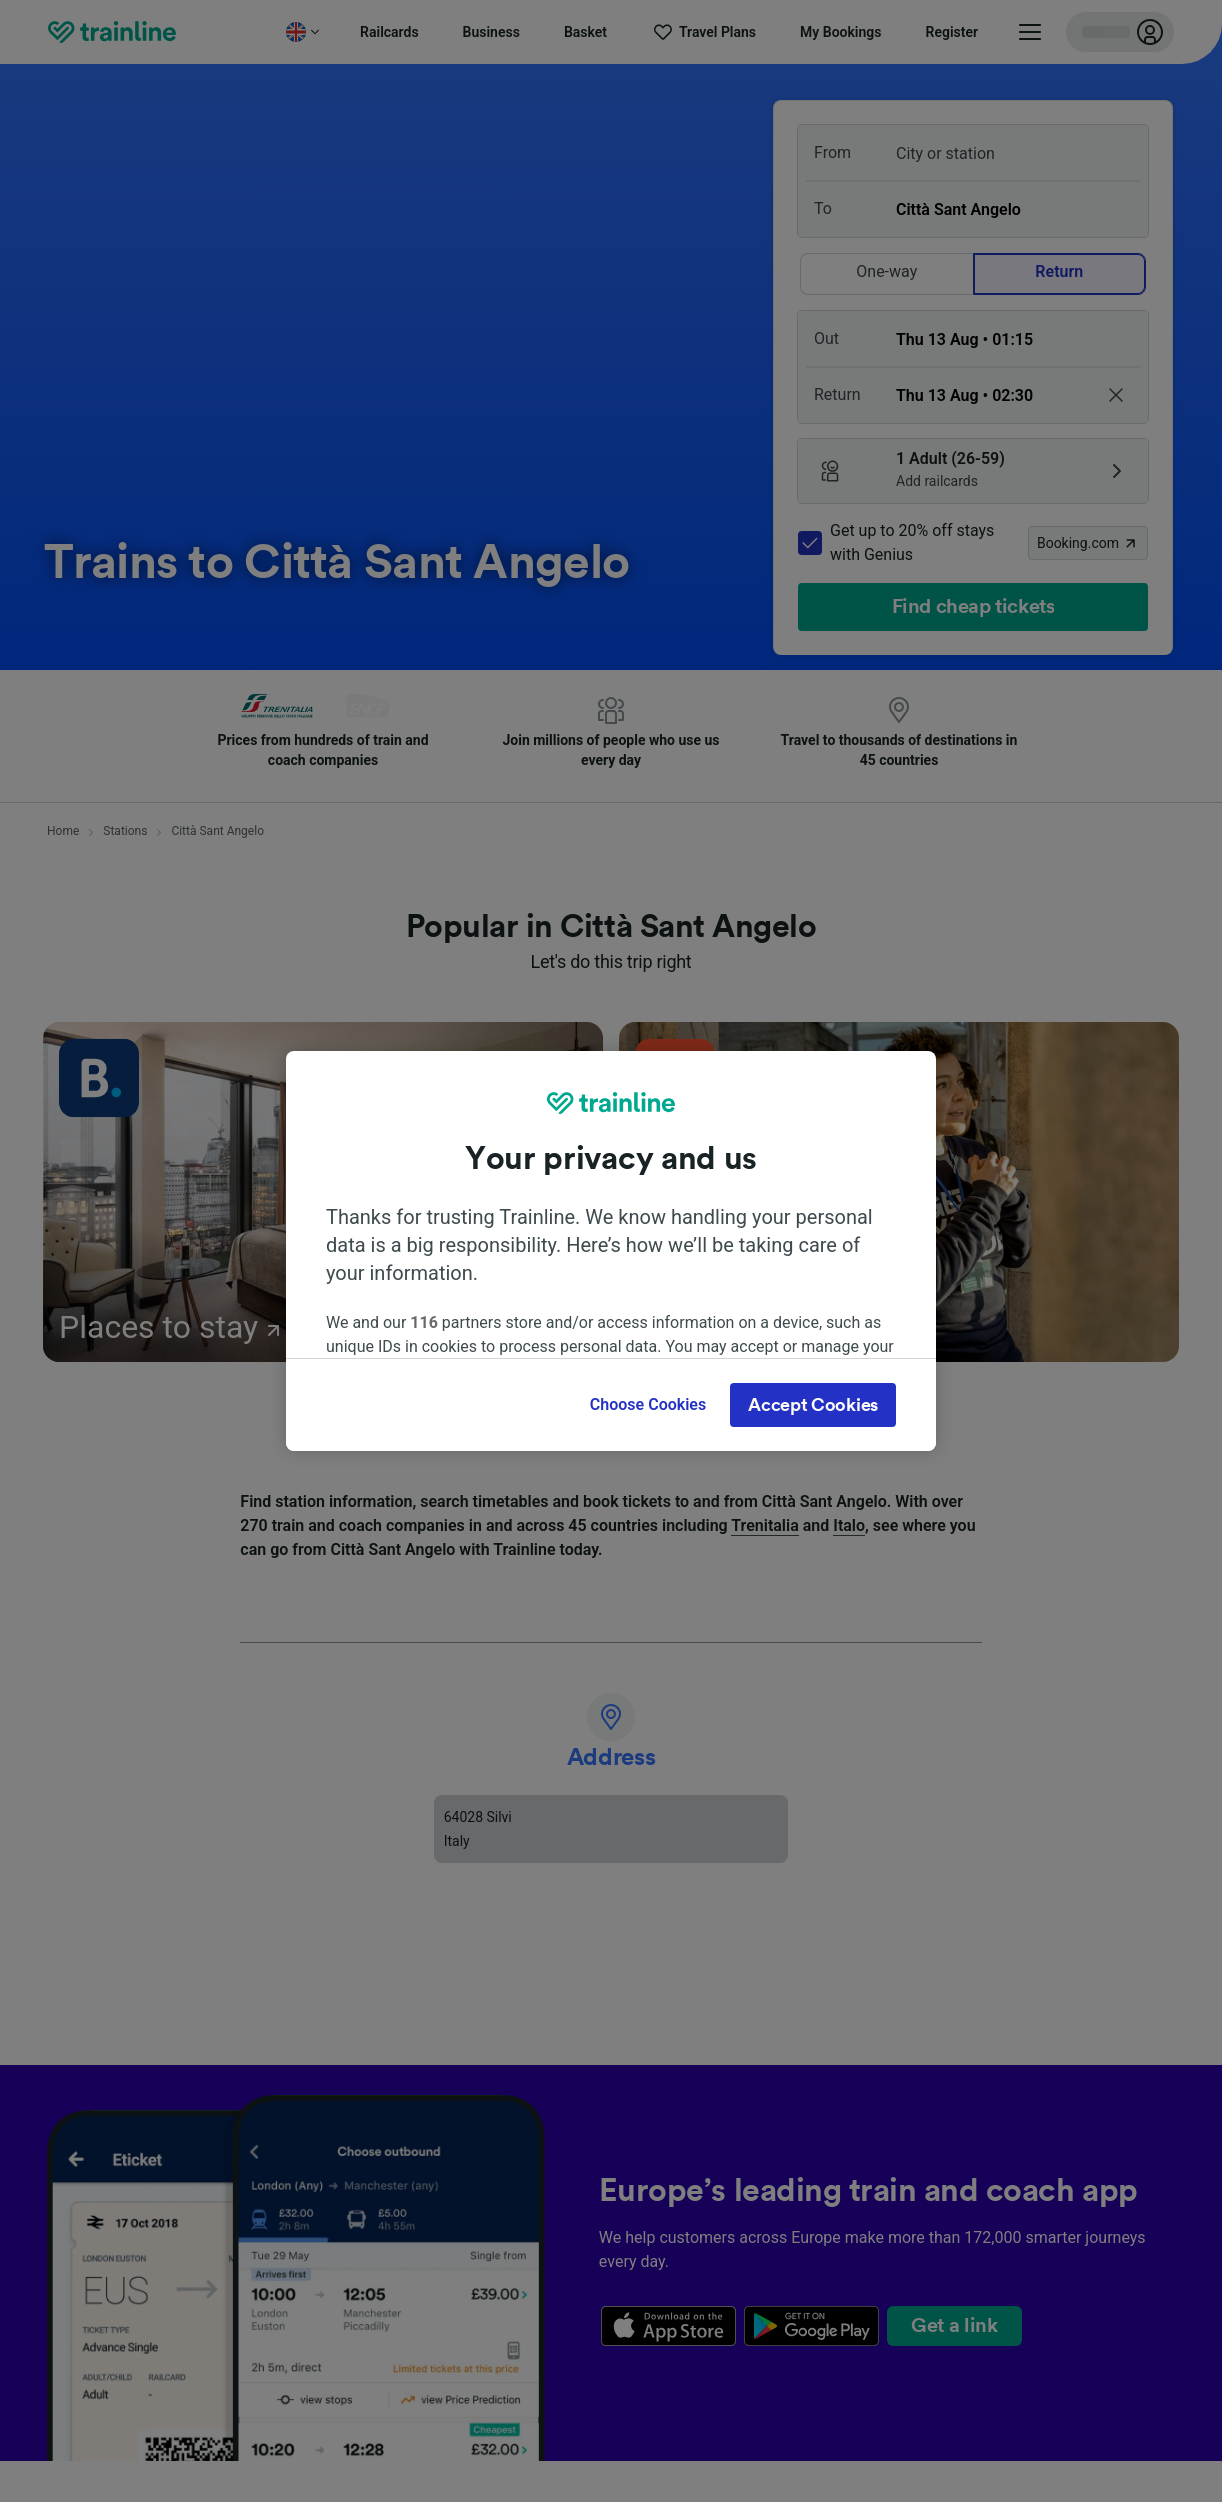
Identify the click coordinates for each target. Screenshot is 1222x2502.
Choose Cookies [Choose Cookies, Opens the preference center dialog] (648, 1404)
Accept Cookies (813, 1405)
